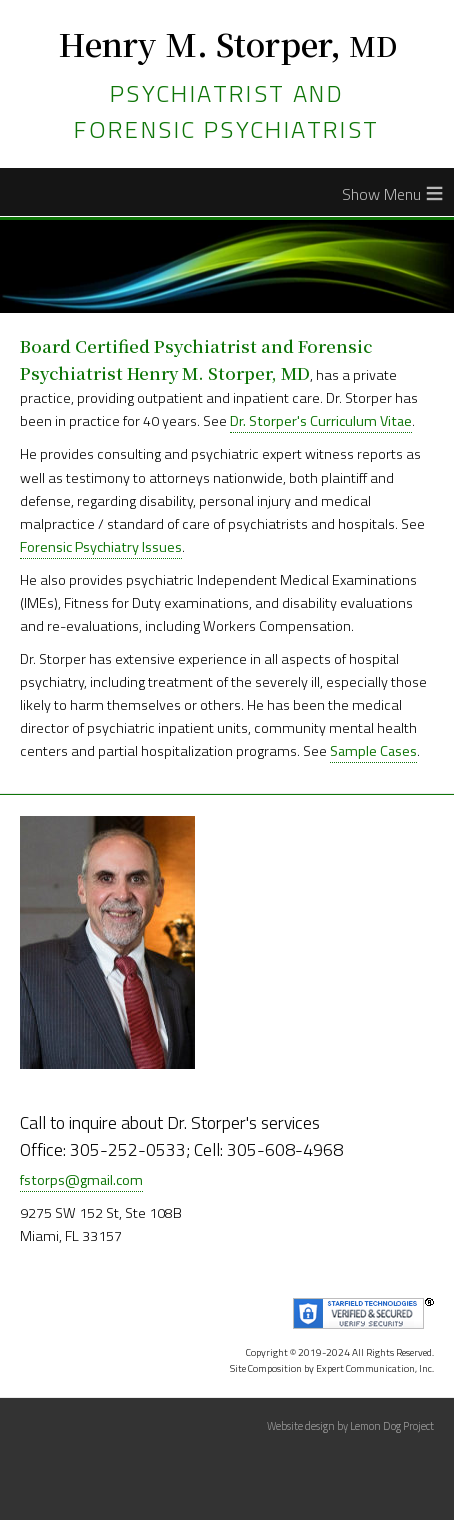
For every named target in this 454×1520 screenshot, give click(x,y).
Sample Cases (373, 751)
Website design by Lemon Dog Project (350, 1426)
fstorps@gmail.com (81, 1180)
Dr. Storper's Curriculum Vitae (321, 421)
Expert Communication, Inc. (375, 1368)
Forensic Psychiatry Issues (101, 547)
